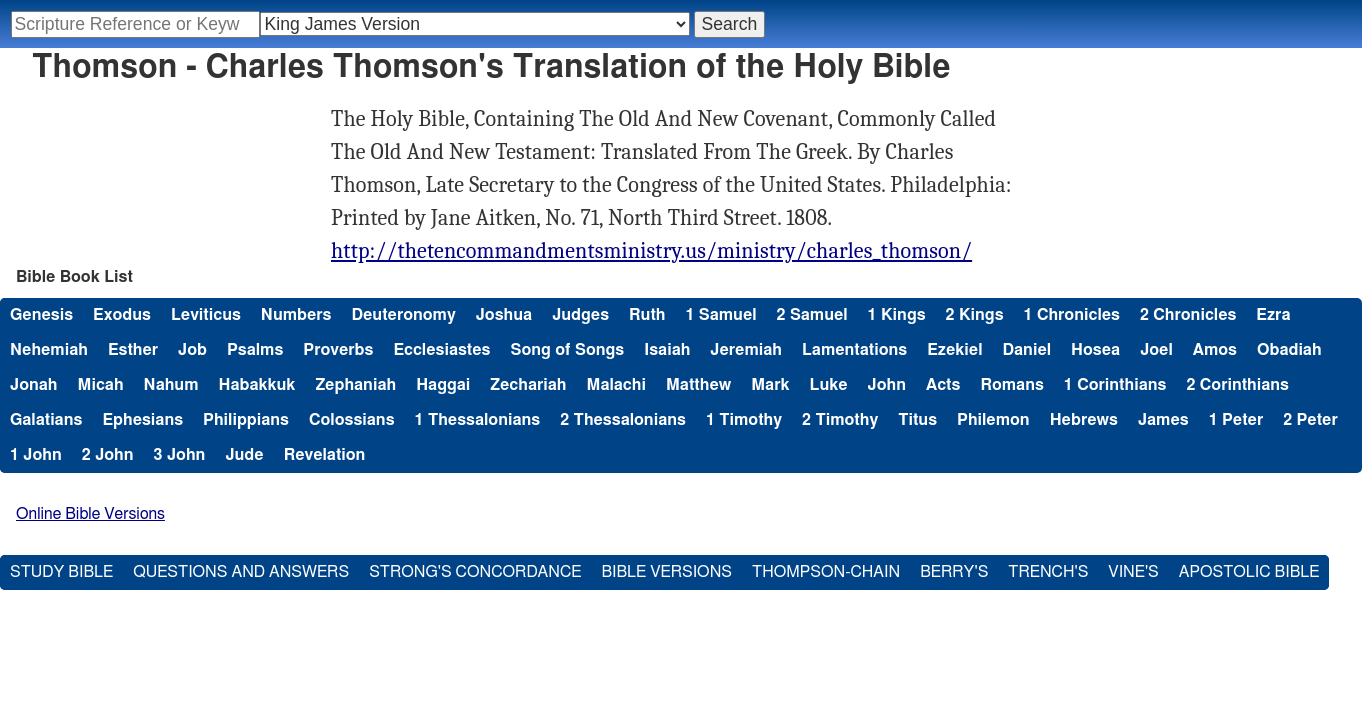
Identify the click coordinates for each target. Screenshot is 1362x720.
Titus (917, 420)
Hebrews (1084, 420)
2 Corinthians (1237, 385)
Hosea (1095, 350)
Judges (580, 315)
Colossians (352, 420)
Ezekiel (954, 350)
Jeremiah (746, 350)
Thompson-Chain (826, 572)
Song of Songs (567, 350)
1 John (36, 455)
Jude (244, 455)
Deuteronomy (403, 315)
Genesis (41, 315)
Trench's (1048, 572)
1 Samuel (720, 315)
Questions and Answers (241, 572)
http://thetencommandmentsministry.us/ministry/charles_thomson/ (651, 251)
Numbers (296, 315)
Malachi (615, 385)
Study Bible (61, 572)
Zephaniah (355, 385)
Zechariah (528, 385)
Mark (770, 385)
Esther (133, 350)
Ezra (1273, 315)
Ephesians (142, 420)
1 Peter (1236, 420)
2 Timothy (840, 420)
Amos (1215, 350)
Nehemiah (49, 350)
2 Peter (1310, 420)
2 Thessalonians (623, 420)
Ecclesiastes (441, 350)
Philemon (993, 420)
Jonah (34, 385)
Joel (1156, 350)
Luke (828, 385)
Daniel (1026, 350)
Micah (101, 385)
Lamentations (854, 350)
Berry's (954, 572)
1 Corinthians (1115, 385)
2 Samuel (812, 315)
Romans (1011, 385)
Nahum (171, 385)
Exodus (122, 315)
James (1163, 420)
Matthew (698, 385)
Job (192, 350)
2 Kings (975, 315)
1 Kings (897, 315)
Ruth (647, 315)
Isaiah (667, 350)
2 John (108, 455)
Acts (943, 385)
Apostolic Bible (1249, 572)
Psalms (255, 350)
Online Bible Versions (90, 514)
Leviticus (206, 315)
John (887, 385)
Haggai (443, 385)
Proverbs (338, 350)
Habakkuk (256, 385)
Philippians (246, 420)
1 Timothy (744, 420)
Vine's (1133, 572)
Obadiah (1289, 350)
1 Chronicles (1072, 315)
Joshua (504, 315)
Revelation (325, 455)
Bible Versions (666, 572)
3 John (180, 455)
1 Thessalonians (478, 420)
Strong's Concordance (475, 572)
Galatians (46, 420)
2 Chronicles (1188, 315)
